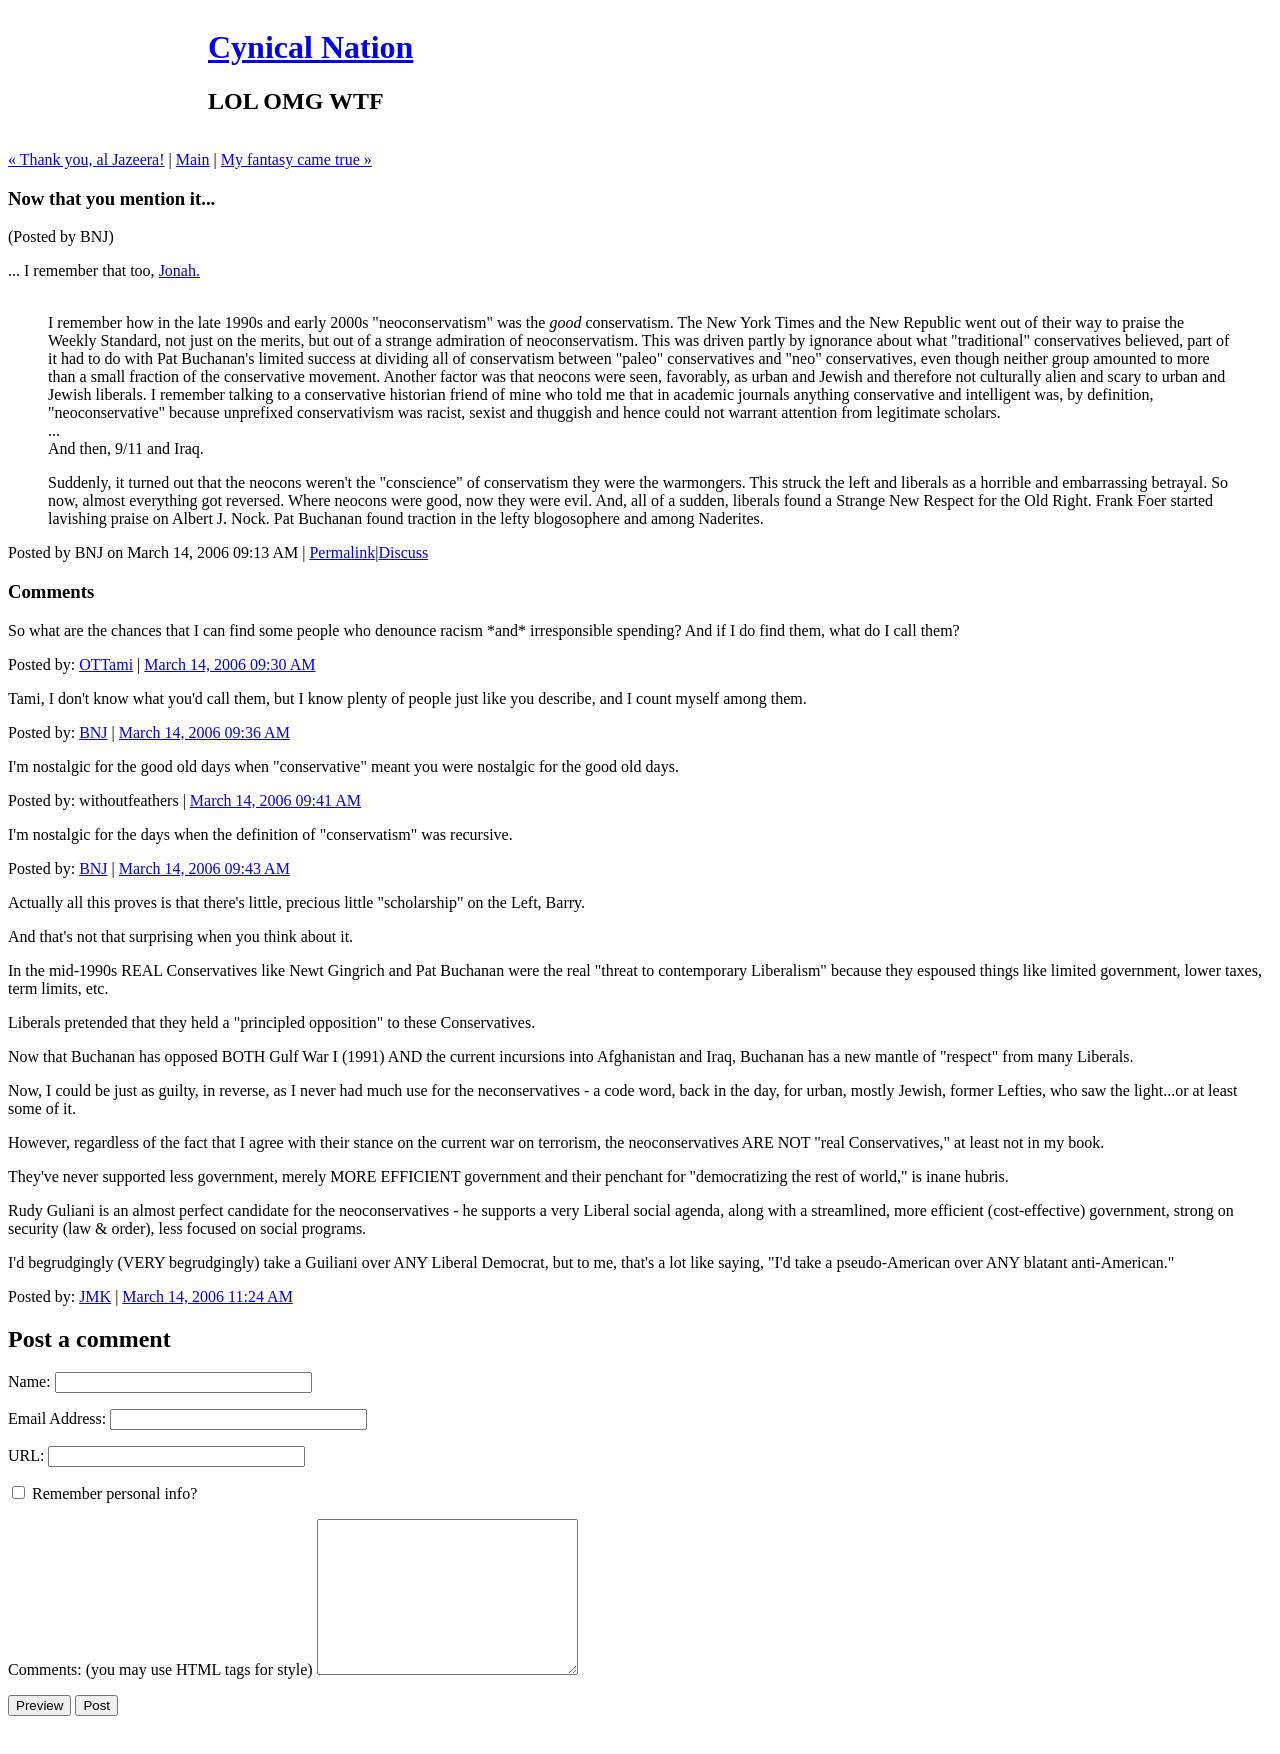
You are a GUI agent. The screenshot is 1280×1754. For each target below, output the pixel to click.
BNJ (93, 732)
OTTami (106, 664)
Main (193, 159)
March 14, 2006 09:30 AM (229, 664)
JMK (95, 1296)
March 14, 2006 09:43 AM (204, 868)
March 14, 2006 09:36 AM (204, 732)
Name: (29, 1381)
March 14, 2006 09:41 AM (275, 800)
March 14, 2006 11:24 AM (207, 1296)
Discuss (403, 552)
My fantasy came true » (296, 159)
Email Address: (57, 1418)
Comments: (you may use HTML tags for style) (160, 1699)
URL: (26, 1455)
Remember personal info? (104, 1493)
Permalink (342, 552)
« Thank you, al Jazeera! (86, 159)
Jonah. (179, 270)
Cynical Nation (310, 47)
